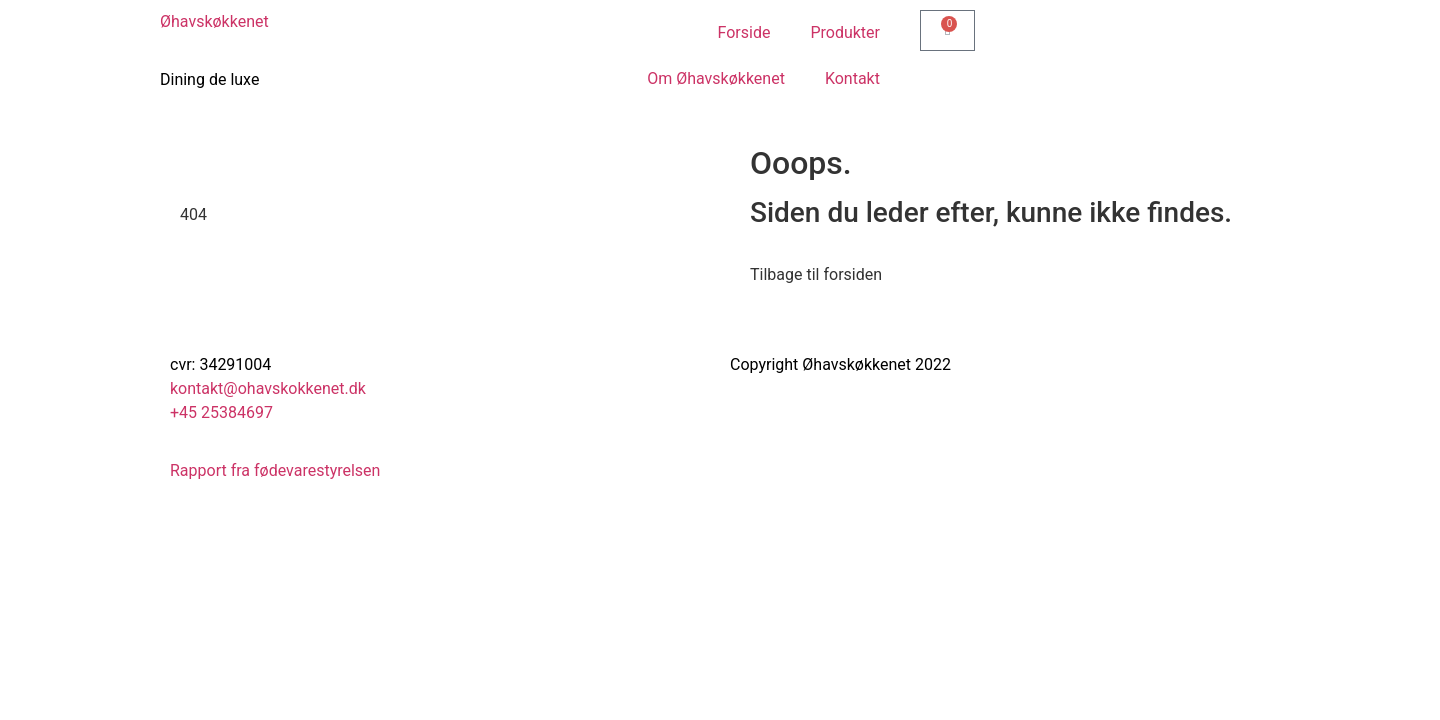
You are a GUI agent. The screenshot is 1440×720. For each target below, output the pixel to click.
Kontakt (852, 78)
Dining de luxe (209, 79)
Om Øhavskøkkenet (716, 78)
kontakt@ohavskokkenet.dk (268, 388)
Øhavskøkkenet (214, 21)
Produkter (845, 32)
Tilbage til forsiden (816, 274)
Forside (744, 32)
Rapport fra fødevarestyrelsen (275, 470)
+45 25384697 (221, 412)
